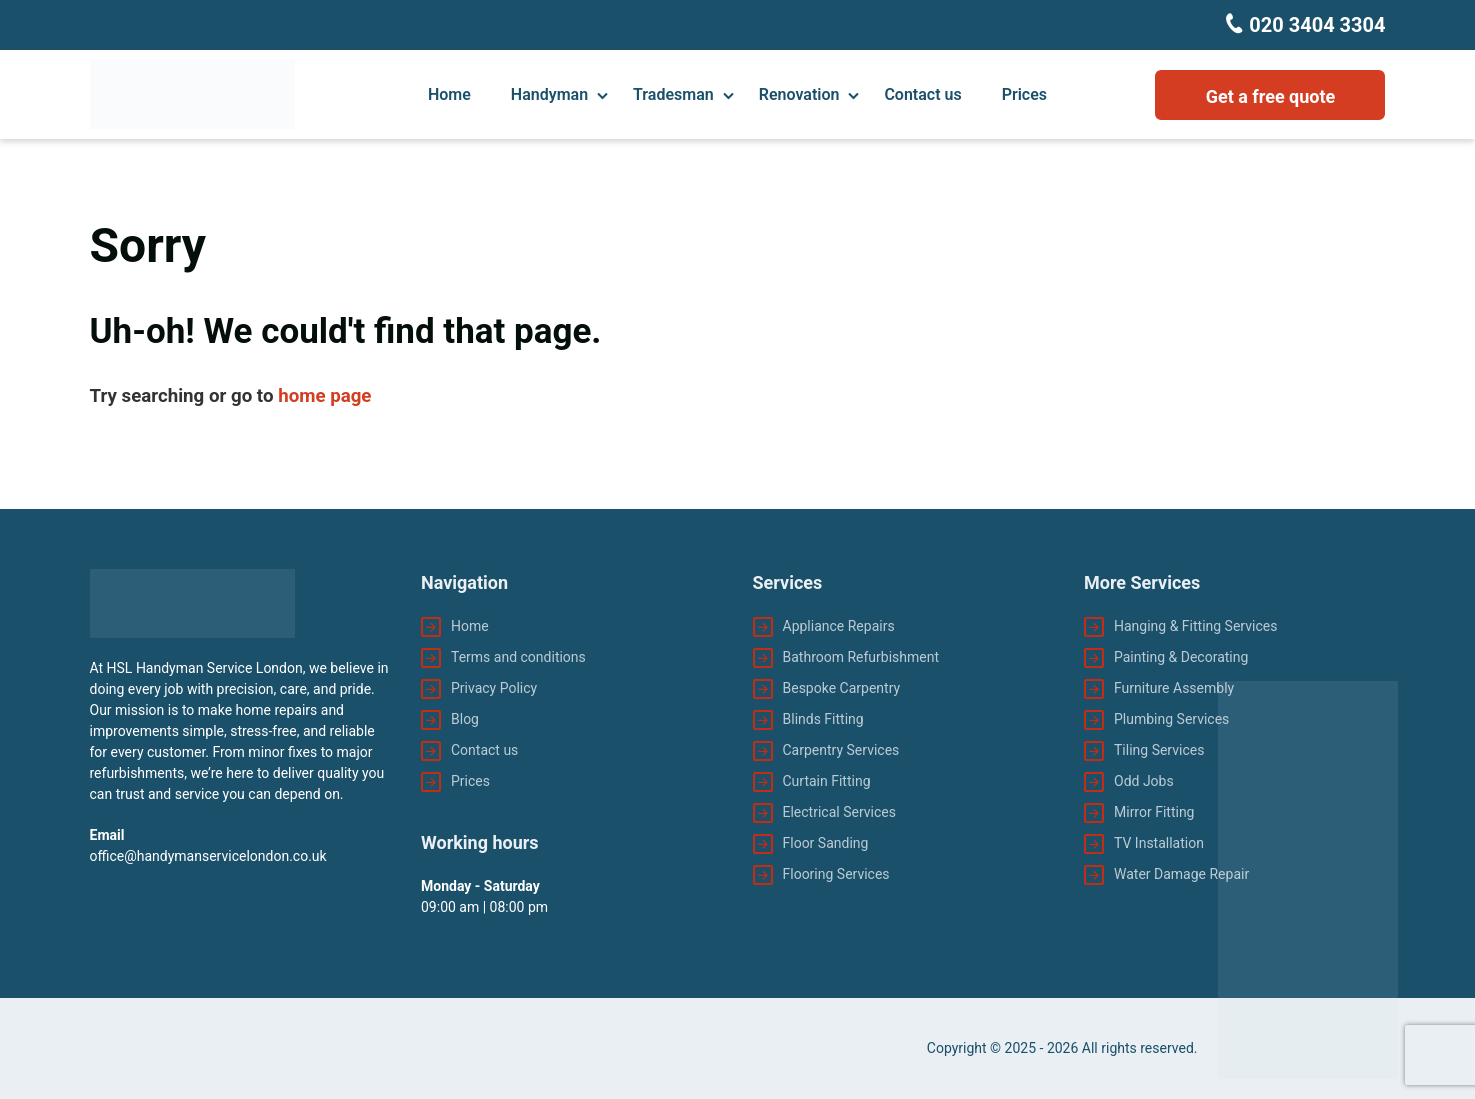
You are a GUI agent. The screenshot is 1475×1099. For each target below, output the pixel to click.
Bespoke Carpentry (842, 688)
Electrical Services (839, 812)
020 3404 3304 (1314, 25)
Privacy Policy (494, 688)
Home (449, 94)
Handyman (549, 94)
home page (324, 396)
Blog (465, 719)
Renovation (799, 94)
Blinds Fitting (823, 719)
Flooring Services (836, 874)
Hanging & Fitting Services (1195, 626)
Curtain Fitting (827, 781)
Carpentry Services (841, 750)
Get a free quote (1271, 96)
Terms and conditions (518, 657)
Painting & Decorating (1181, 657)
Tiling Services (1159, 750)
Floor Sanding (826, 843)
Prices (1024, 94)
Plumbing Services (1171, 719)
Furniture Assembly (1174, 688)
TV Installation (1159, 843)
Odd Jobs (1144, 781)
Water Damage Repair (1181, 874)
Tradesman (673, 94)
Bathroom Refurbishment (861, 657)
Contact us (922, 94)
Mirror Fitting (1154, 812)
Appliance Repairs (839, 626)
